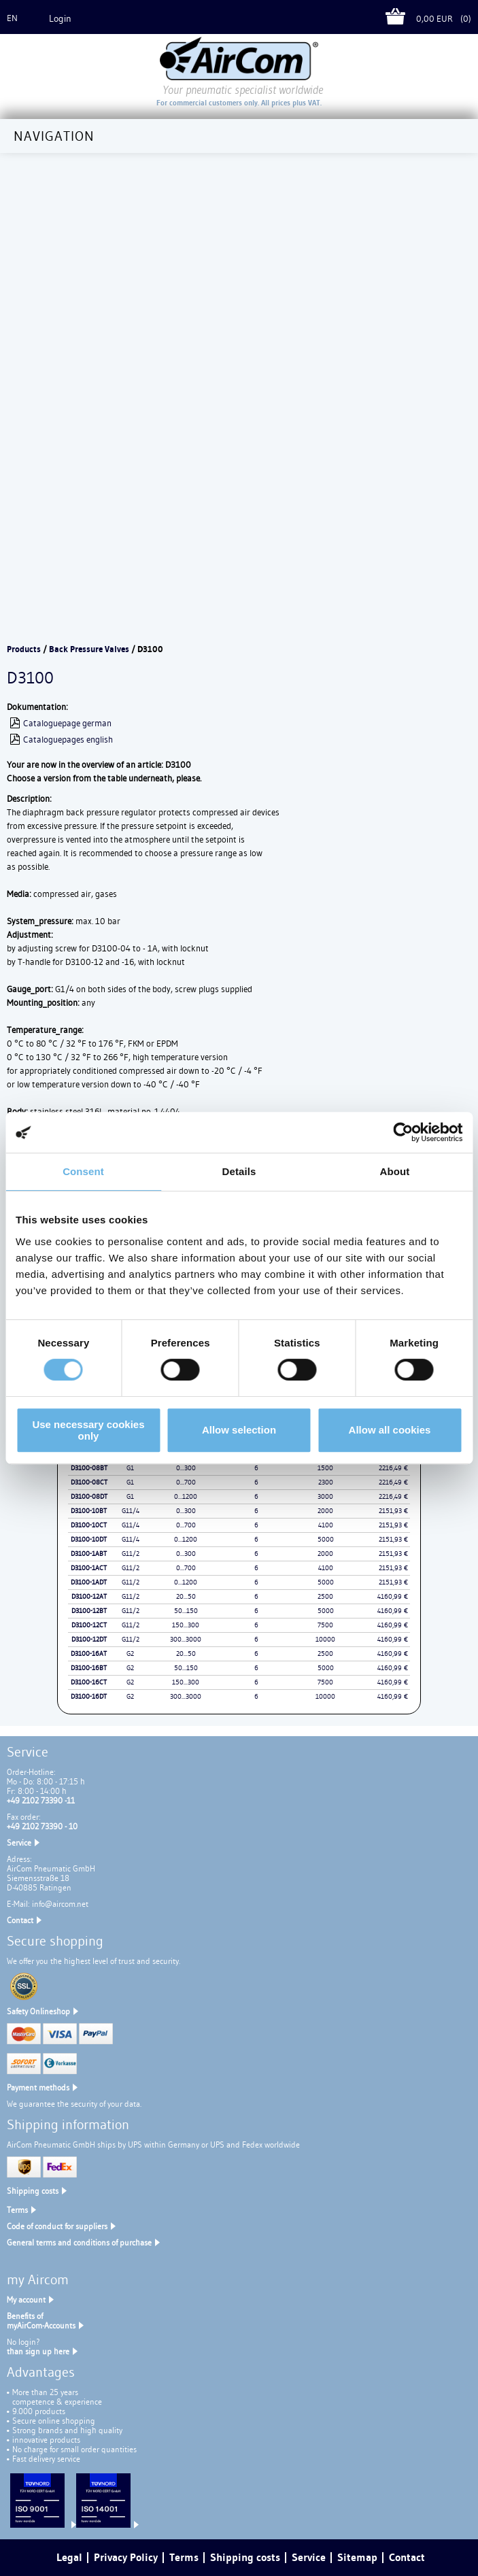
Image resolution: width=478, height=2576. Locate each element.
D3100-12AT (89, 1596)
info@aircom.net (60, 1904)
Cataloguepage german (67, 722)
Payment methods (38, 2087)
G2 (130, 1653)
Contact (20, 1920)
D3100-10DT (89, 1539)
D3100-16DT (89, 1696)
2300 (325, 1482)
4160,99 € (392, 1596)
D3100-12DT (89, 1639)
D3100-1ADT (89, 1582)
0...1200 (185, 1496)
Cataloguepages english (68, 739)
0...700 (186, 1482)
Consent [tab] (83, 1171)
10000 (325, 1639)
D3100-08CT (89, 1482)
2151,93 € (393, 1510)
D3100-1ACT (89, 1567)
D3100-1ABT (89, 1553)
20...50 (186, 1596)
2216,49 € (393, 1467)
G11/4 (130, 1510)
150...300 (185, 1625)
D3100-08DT (89, 1496)
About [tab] (395, 1171)
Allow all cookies (390, 1430)
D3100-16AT (89, 1653)
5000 (326, 1539)
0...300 (186, 1467)
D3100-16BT (89, 1667)
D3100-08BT (89, 1467)
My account (26, 2299)
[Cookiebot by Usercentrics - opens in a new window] (402, 1132)
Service (19, 1842)
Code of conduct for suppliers (57, 2226)
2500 (325, 1596)
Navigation (54, 136)
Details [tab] (239, 1171)
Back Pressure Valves (89, 649)
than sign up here (38, 2351)
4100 (325, 1525)
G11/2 (130, 1553)
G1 (130, 1467)
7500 (325, 1625)
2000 (325, 1510)
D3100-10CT (89, 1525)
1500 (325, 1467)
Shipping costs (32, 2191)
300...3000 (185, 1639)
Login (60, 18)
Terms (17, 2210)
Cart (401, 18)
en (12, 17)
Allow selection (239, 1430)
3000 (325, 1496)
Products (24, 649)
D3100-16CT (89, 1682)
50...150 (186, 1610)
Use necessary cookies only (88, 1430)
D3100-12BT (89, 1610)
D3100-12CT (89, 1625)
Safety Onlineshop (38, 2011)
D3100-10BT (89, 1510)
